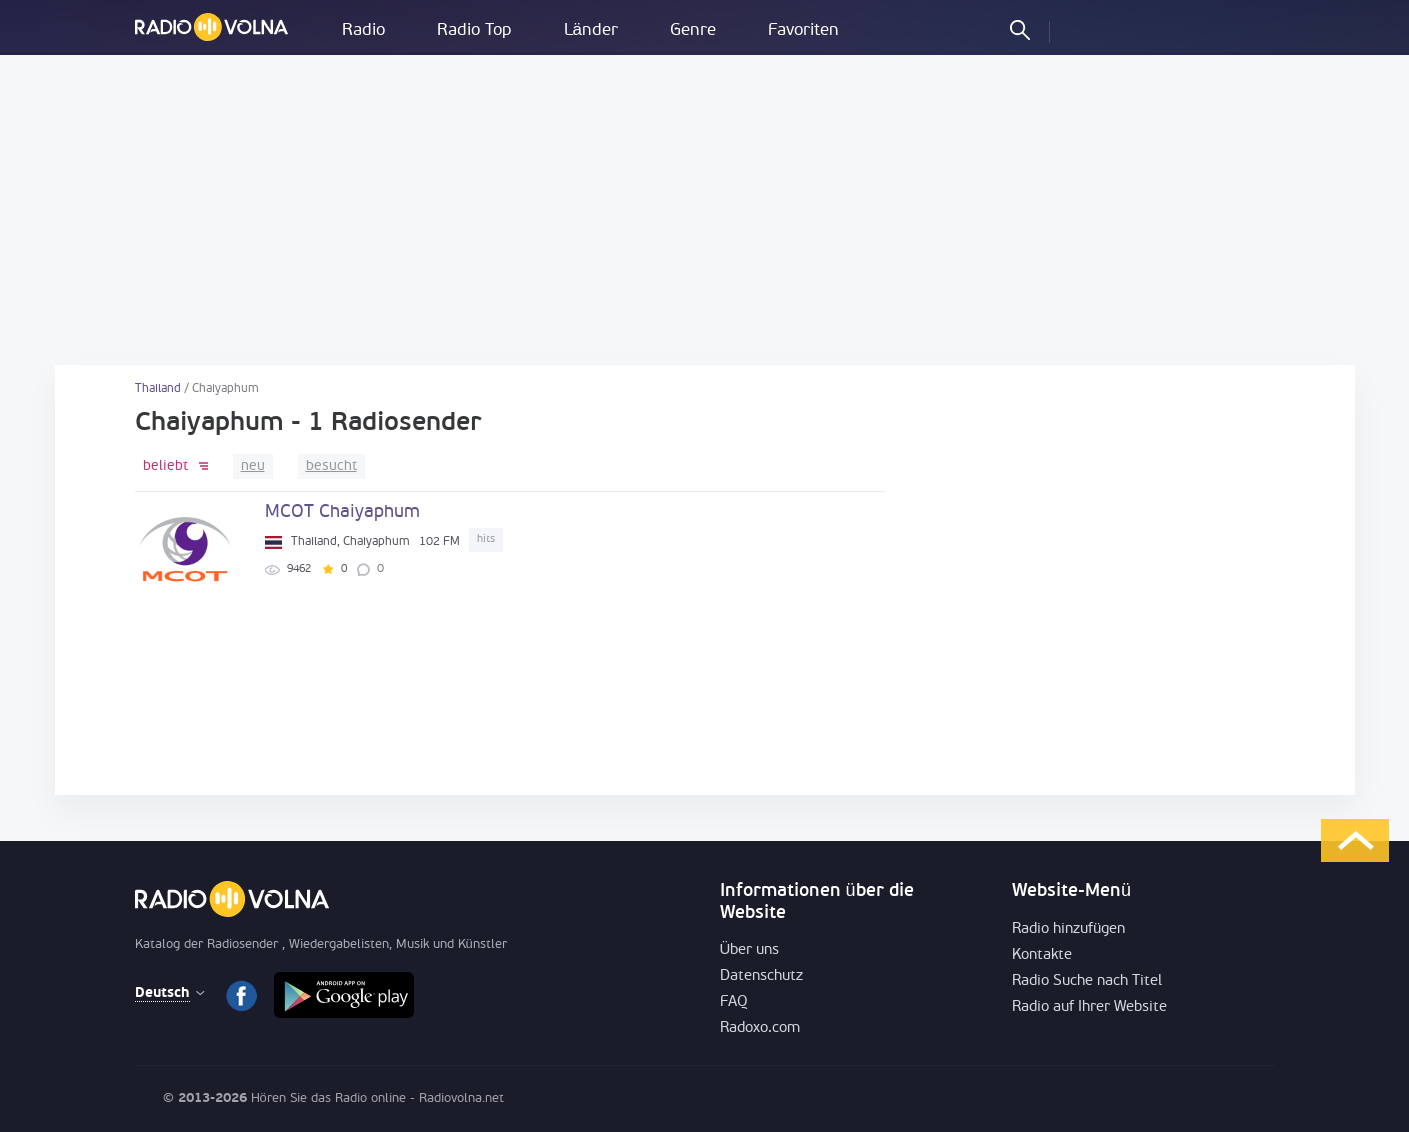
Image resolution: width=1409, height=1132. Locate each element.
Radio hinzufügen (1068, 929)
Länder (591, 30)
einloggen (1082, 29)
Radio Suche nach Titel (1087, 981)
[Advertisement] (705, 210)
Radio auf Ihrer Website (1089, 1007)
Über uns (750, 950)
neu (253, 466)
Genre (693, 30)
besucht (331, 466)
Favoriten (803, 30)
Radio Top (474, 30)
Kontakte (1042, 955)
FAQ (734, 1002)
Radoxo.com (760, 1028)
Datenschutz (761, 976)
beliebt (165, 466)
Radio (363, 30)
